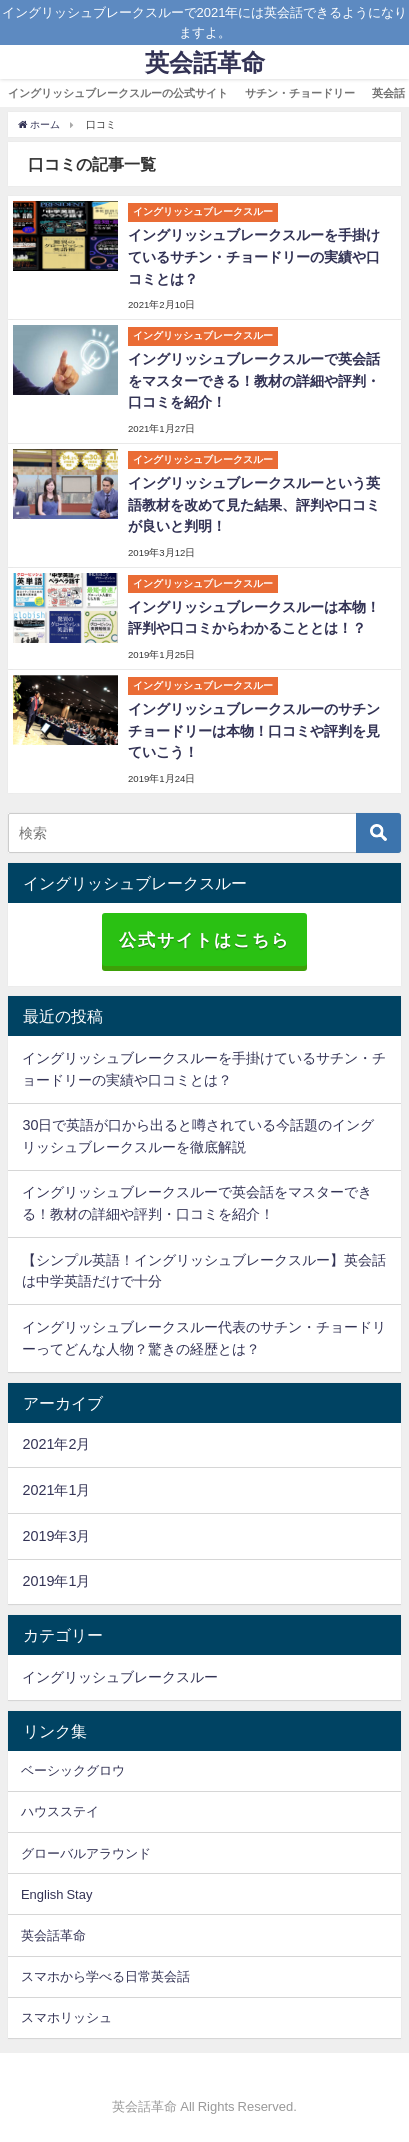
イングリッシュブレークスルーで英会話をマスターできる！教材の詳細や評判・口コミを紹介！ (254, 380)
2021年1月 (56, 1490)
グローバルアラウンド (86, 1853)
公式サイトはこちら (204, 939)
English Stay (56, 1894)
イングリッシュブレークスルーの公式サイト (118, 93)
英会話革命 (53, 1935)
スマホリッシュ (66, 2017)
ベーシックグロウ (73, 1770)
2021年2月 (56, 1444)
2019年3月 (56, 1536)
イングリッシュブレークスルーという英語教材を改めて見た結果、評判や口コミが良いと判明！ (254, 504)
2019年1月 (56, 1581)
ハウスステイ (60, 1811)
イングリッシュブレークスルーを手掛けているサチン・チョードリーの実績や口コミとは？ (254, 256)
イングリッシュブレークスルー (120, 1677)
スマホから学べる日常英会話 (105, 1976)
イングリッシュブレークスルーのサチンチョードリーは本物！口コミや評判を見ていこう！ (254, 730)
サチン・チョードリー (300, 93)
